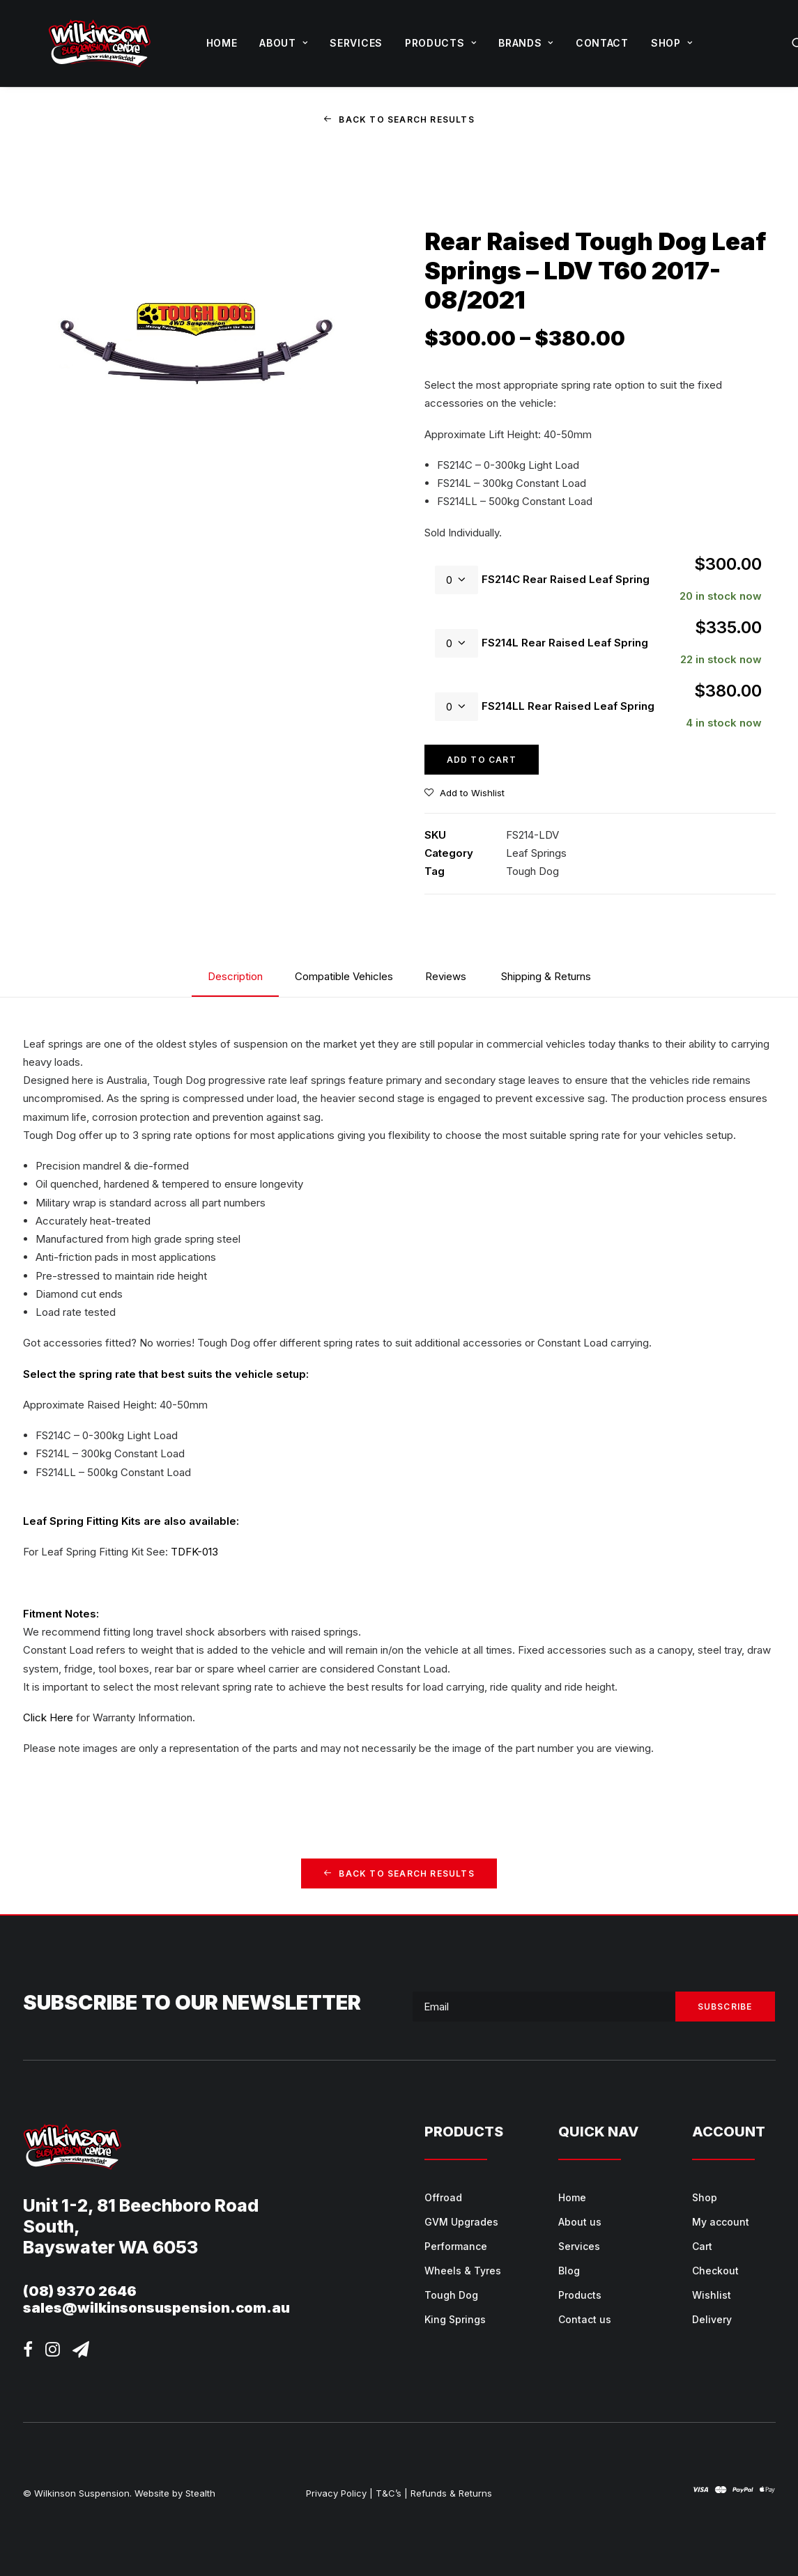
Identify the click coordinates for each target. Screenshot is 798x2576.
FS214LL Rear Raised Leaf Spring (568, 706)
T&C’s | (392, 2492)
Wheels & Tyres (462, 2270)
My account (720, 2221)
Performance (455, 2245)
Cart (702, 2245)
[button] (28, 2352)
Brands (525, 43)
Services (356, 43)
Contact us (584, 2319)
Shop (671, 43)
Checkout (715, 2270)
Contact (602, 43)
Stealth (200, 2492)
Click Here (48, 1717)
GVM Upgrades (461, 2221)
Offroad (443, 2197)
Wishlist (711, 2294)
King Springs (455, 2319)
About (283, 43)
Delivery (712, 2319)
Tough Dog (532, 871)
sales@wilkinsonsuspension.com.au (156, 2307)
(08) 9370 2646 (80, 2290)
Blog (569, 2270)
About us (579, 2221)
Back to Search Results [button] (399, 119)
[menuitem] (222, 43)
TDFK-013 (194, 1551)
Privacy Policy (336, 2492)
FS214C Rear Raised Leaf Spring (566, 579)
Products (440, 43)
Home (222, 43)
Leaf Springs (536, 853)
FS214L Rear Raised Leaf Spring (565, 642)
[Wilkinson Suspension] (100, 43)
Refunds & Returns (451, 2492)
